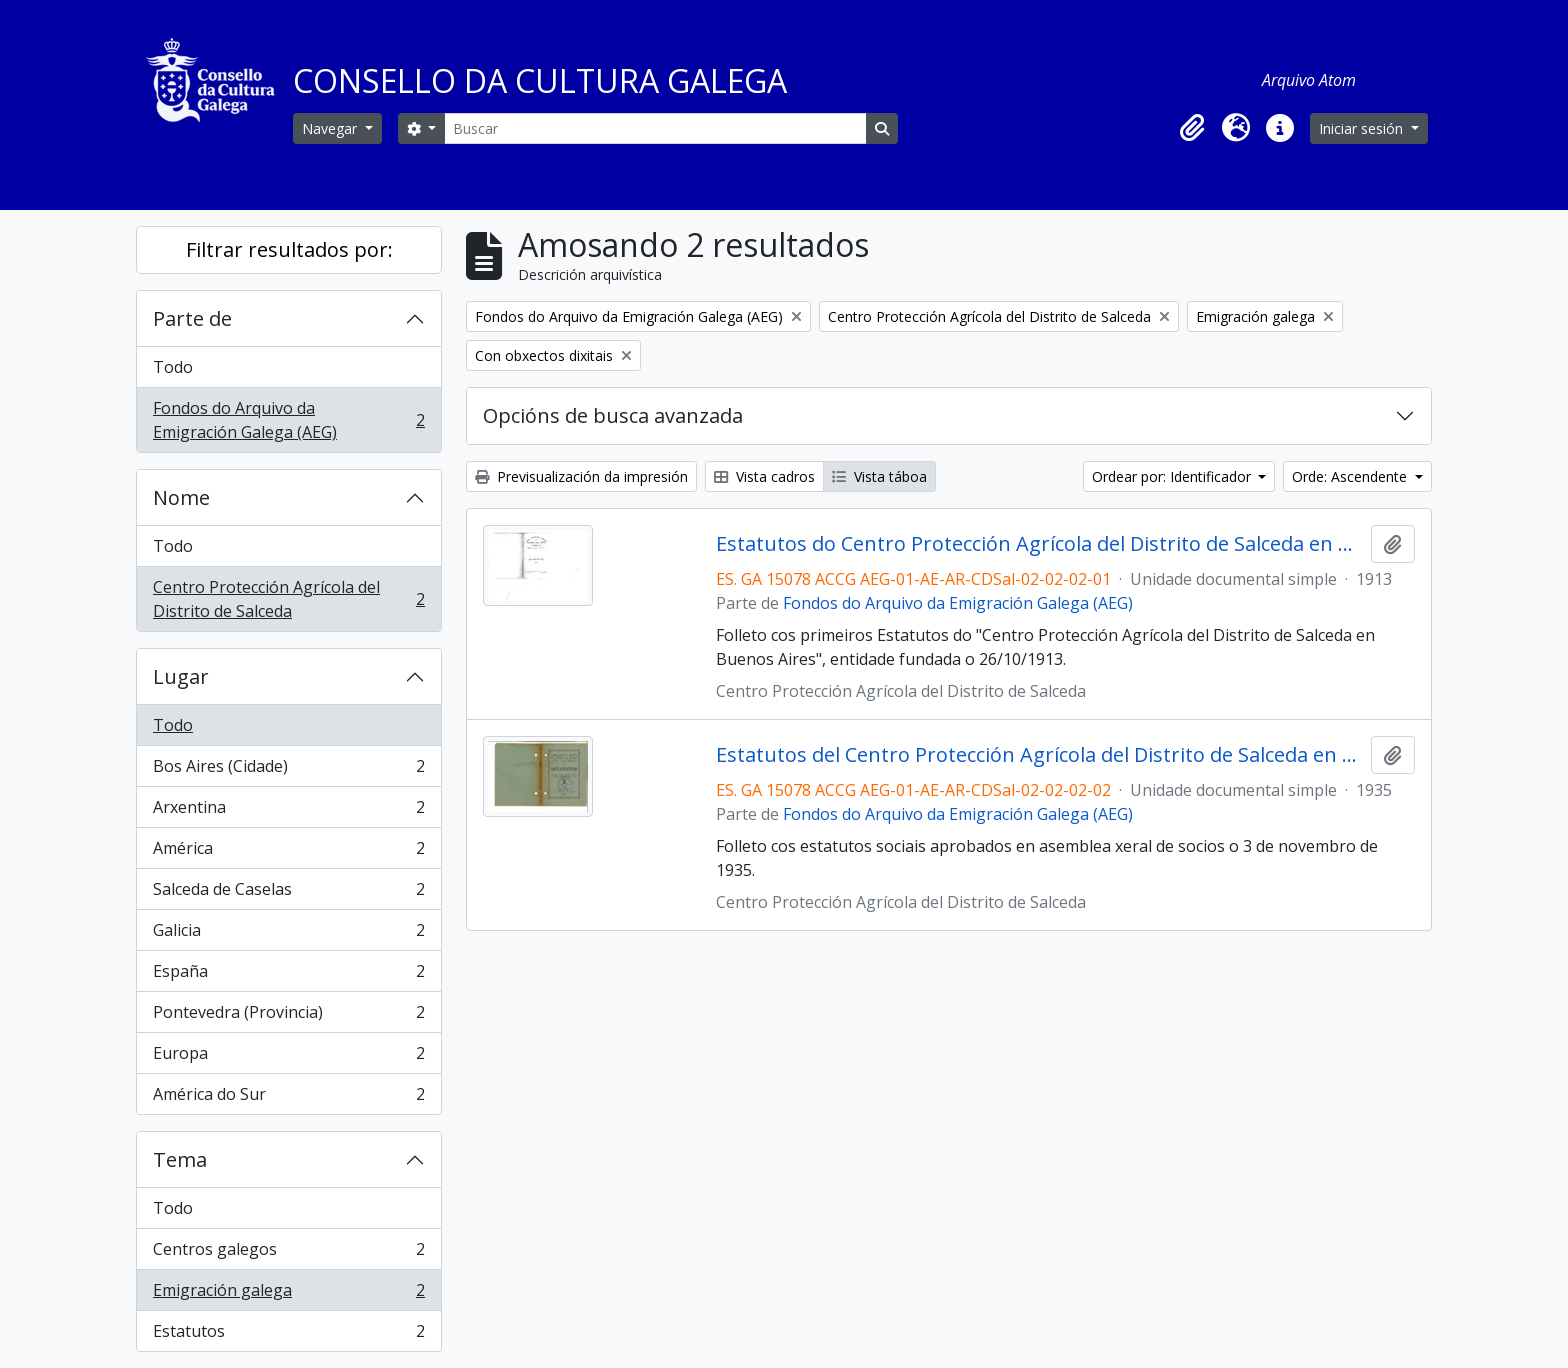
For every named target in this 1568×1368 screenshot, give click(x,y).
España (288, 975)
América (288, 852)
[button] (1192, 128)
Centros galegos (288, 1253)
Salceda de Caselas (288, 893)
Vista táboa (879, 476)
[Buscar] (655, 128)
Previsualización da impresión (581, 476)
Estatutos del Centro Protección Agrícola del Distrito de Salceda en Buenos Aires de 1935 (1039, 755)
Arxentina (288, 811)
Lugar (181, 676)
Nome (181, 497)
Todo (173, 367)
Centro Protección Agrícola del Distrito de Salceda (288, 599)
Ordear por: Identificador (1173, 476)
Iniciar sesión (1363, 128)
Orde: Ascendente (1351, 476)
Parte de (192, 318)
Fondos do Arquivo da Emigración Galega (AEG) (288, 420)
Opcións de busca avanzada (613, 415)
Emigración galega (288, 1294)
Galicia (288, 934)
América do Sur (288, 1098)
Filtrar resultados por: (289, 249)
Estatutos (288, 1335)
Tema (180, 1159)
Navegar (331, 128)
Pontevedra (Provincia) (288, 1016)
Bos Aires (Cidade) (288, 770)
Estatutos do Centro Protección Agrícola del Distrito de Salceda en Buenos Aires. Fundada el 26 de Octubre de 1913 (1039, 544)
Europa (288, 1057)
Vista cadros (764, 476)
